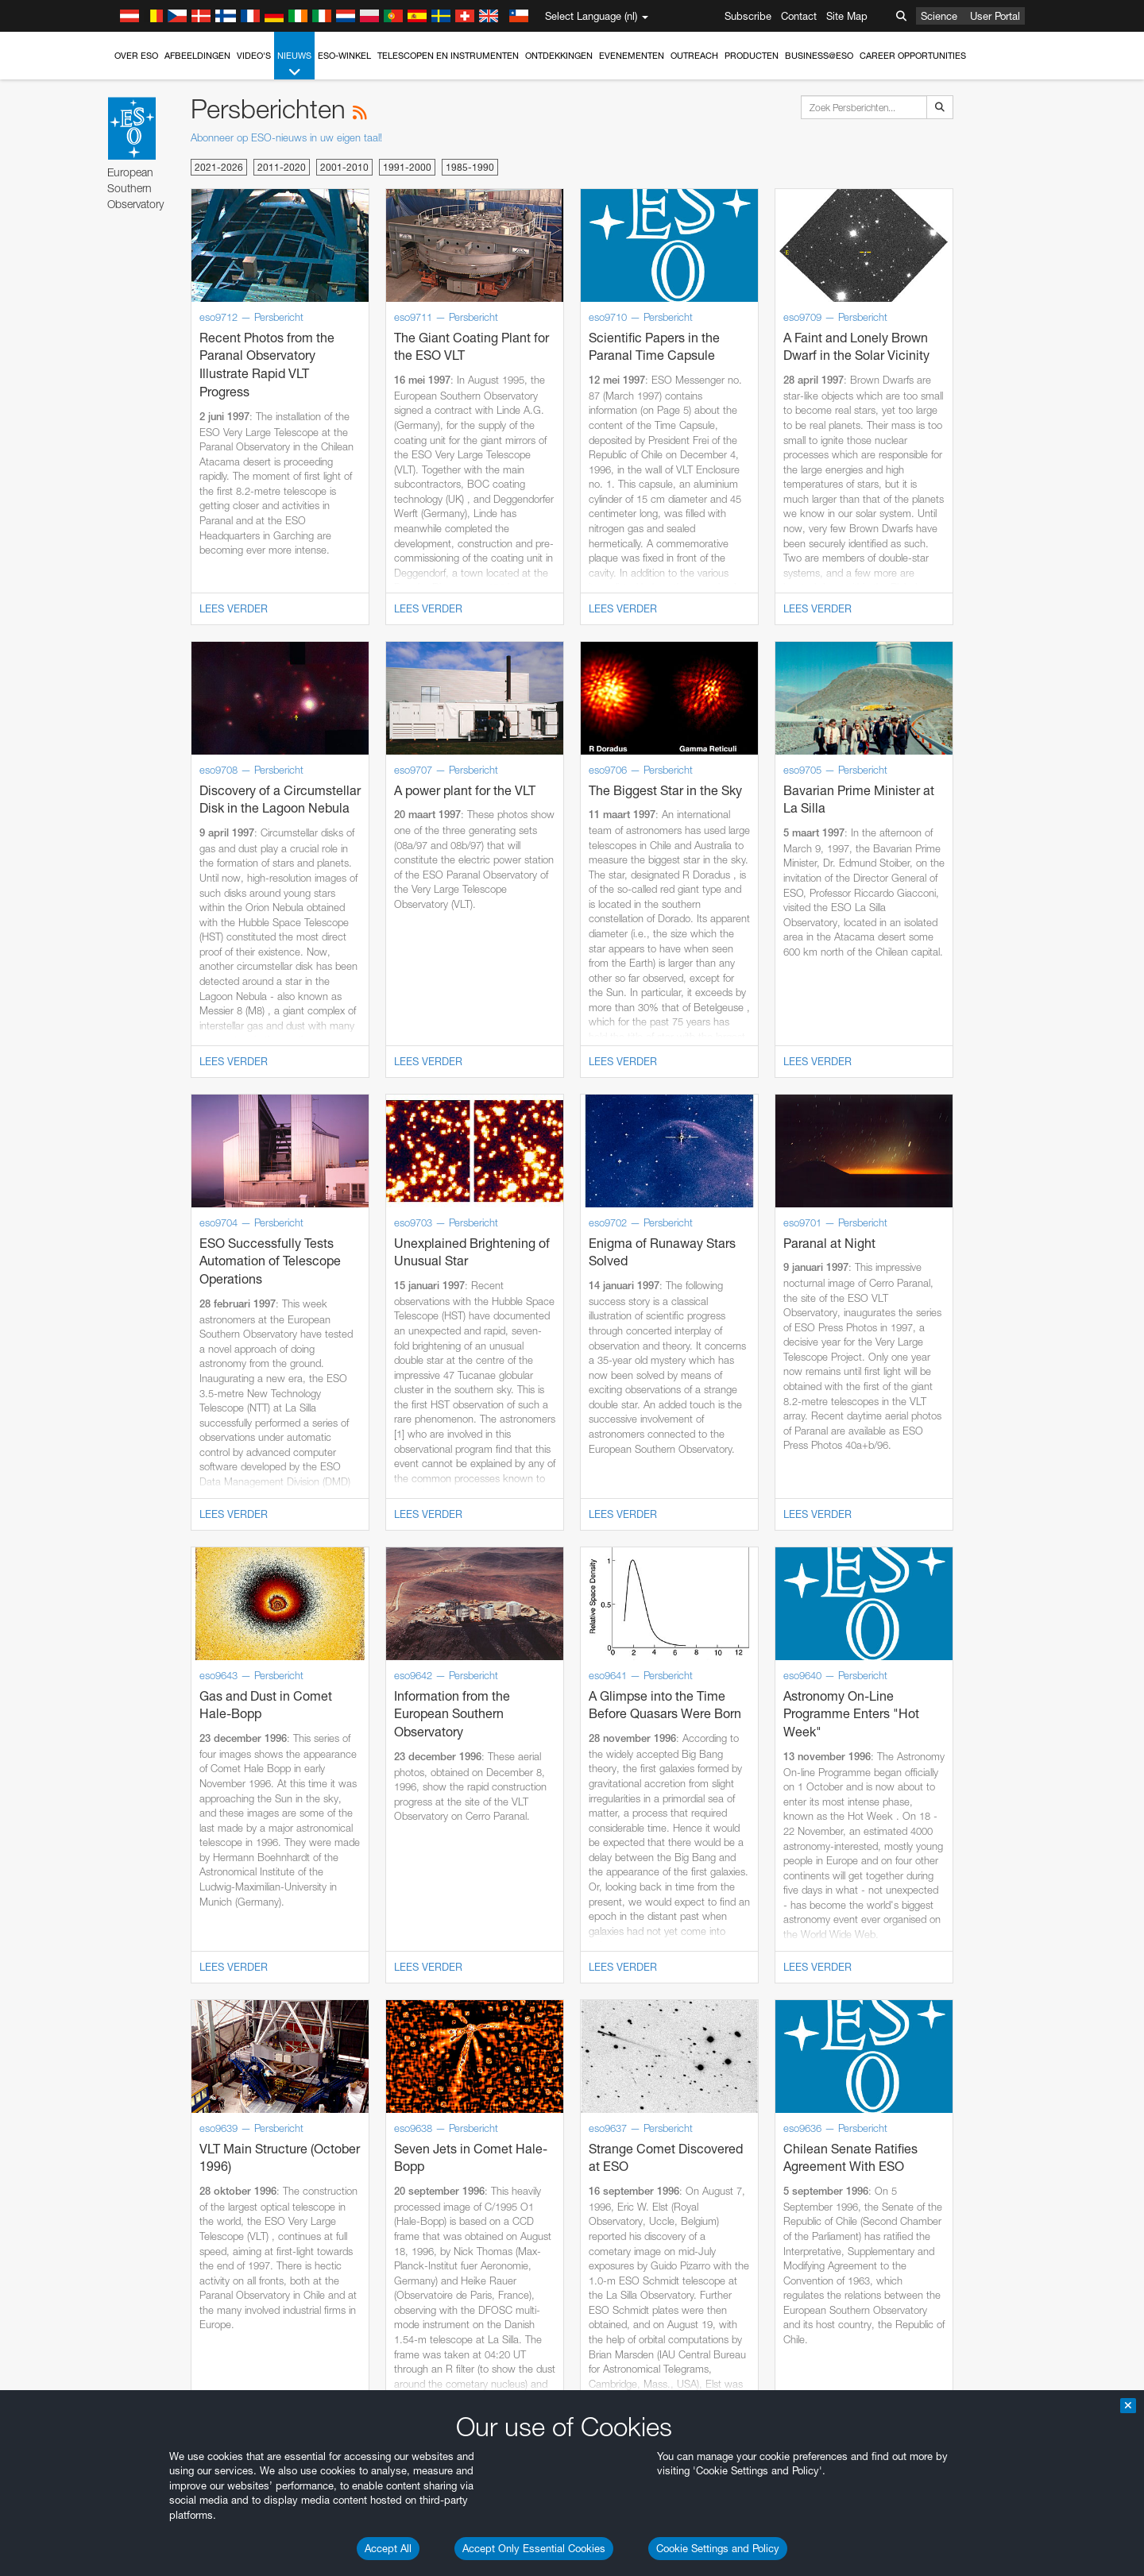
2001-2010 (344, 167)
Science (939, 16)
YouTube (149, 1773)
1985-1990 (470, 167)
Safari (174, 2109)
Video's (254, 55)
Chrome (180, 2064)
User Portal (995, 16)
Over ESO (136, 55)
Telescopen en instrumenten (448, 55)
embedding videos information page (257, 1802)
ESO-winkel (344, 55)
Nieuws (294, 64)
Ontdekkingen (559, 55)
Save (165, 2342)
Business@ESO (819, 55)
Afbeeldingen (197, 55)
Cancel (242, 2342)
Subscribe (748, 16)
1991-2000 (407, 167)
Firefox (176, 2093)
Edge (173, 2078)
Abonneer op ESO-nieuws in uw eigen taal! (286, 137)
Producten (752, 55)
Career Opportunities (913, 55)
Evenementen (631, 55)
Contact (799, 16)
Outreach (694, 55)
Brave (175, 2049)
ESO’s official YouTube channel (488, 1773)
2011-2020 (281, 167)
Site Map (847, 16)
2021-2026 (219, 167)
